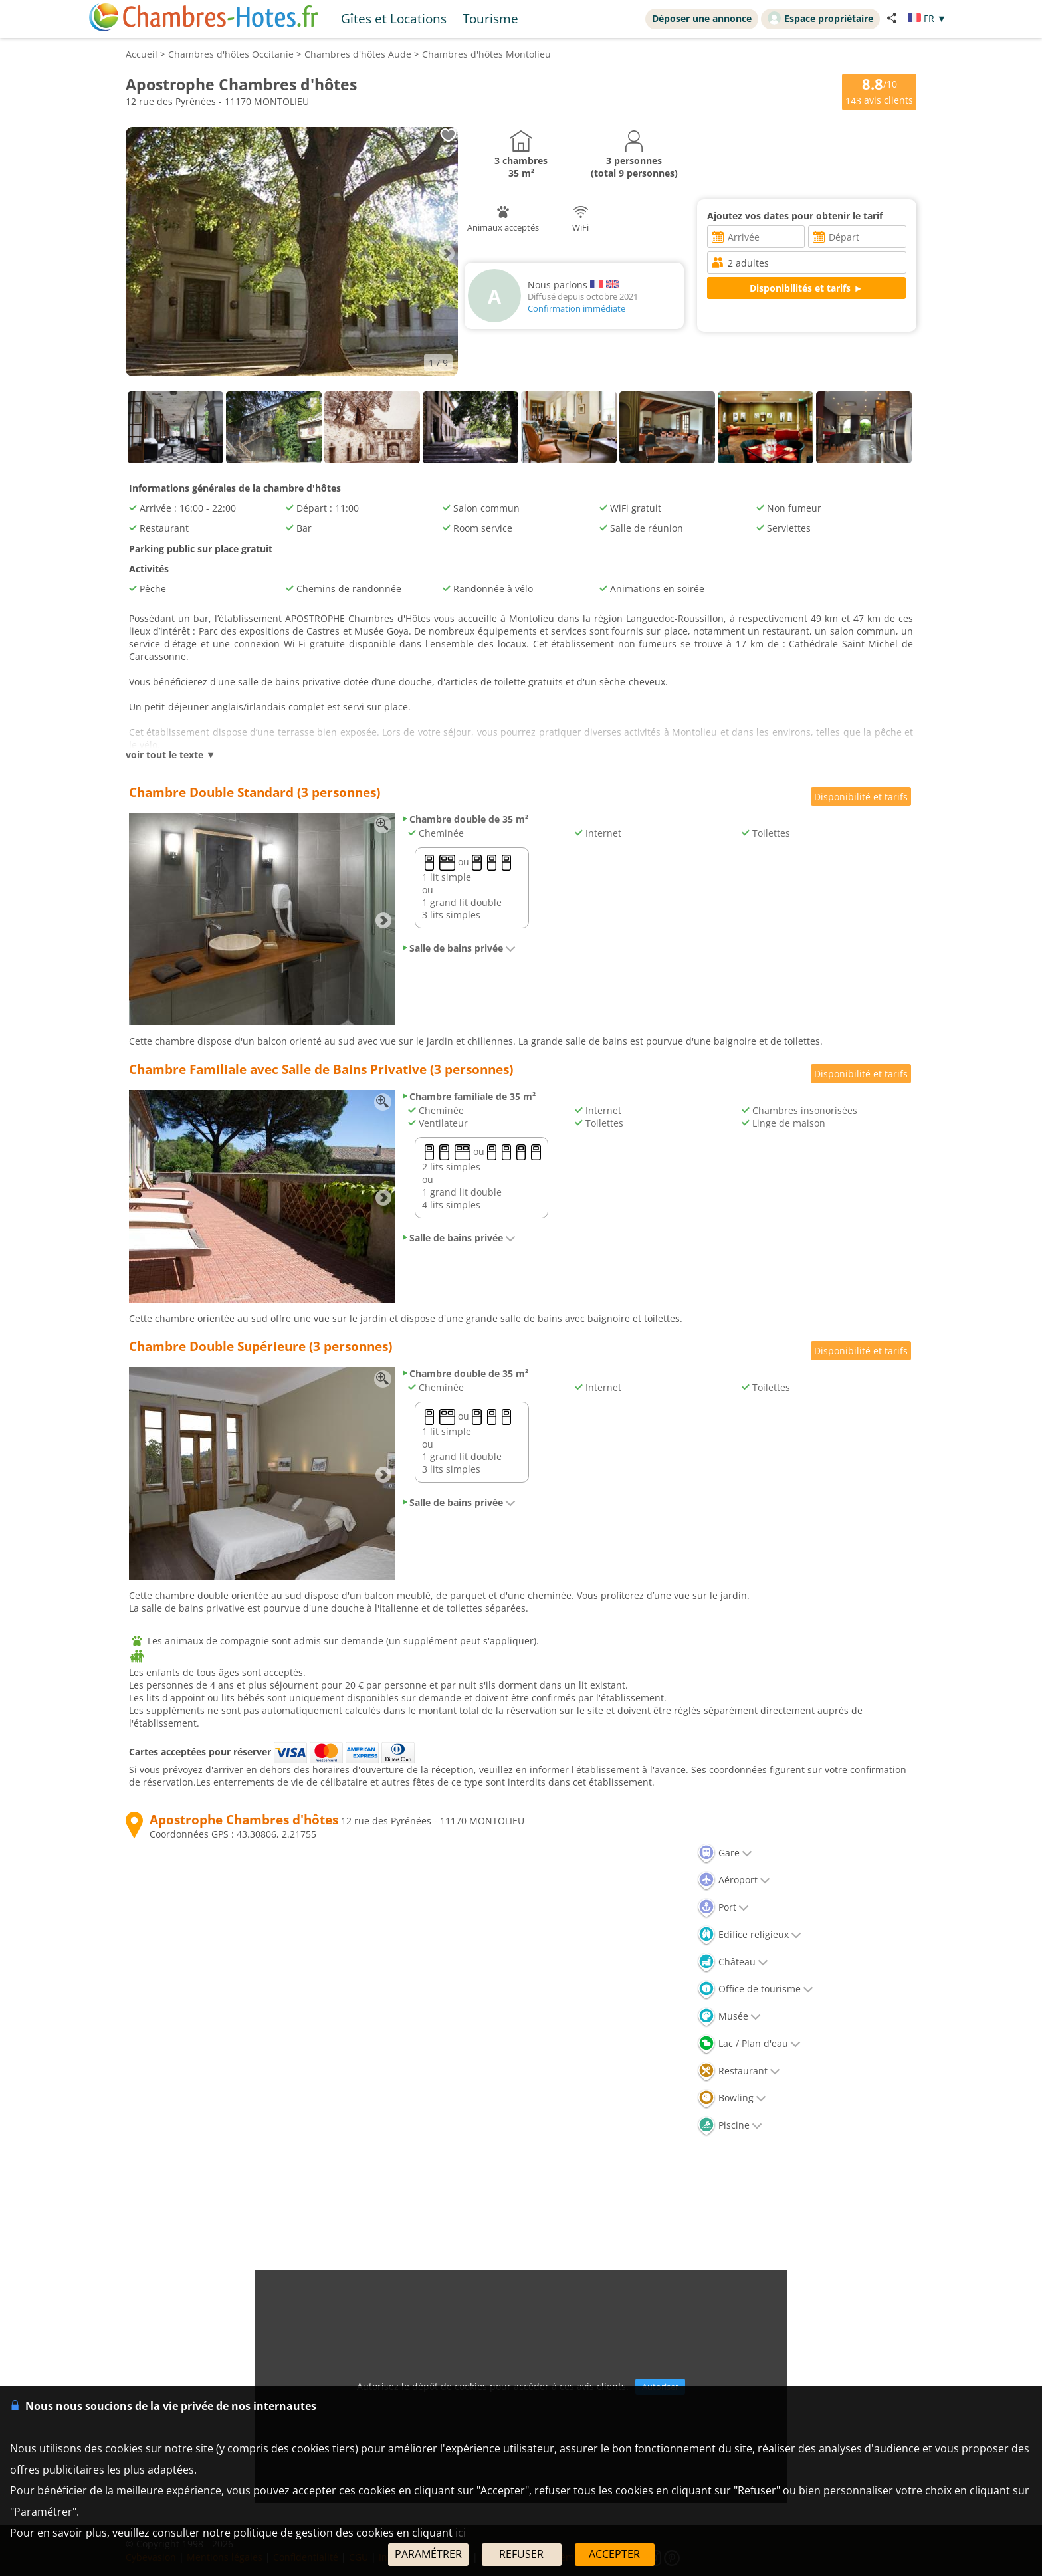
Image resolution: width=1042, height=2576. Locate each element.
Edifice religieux (749, 1934)
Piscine (729, 2125)
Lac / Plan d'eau (749, 2043)
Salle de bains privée (458, 948)
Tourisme (490, 18)
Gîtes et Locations (394, 18)
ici (460, 2532)
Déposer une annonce (702, 18)
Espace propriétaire (820, 18)
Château (732, 1961)
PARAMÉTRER (428, 2554)
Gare (724, 1852)
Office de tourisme (755, 1989)
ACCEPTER (614, 2554)
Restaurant (738, 2070)
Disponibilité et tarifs (861, 796)
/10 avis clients (879, 90)
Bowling (731, 2098)
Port (723, 1907)
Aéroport (733, 1880)
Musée (729, 2016)
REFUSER (521, 2554)
